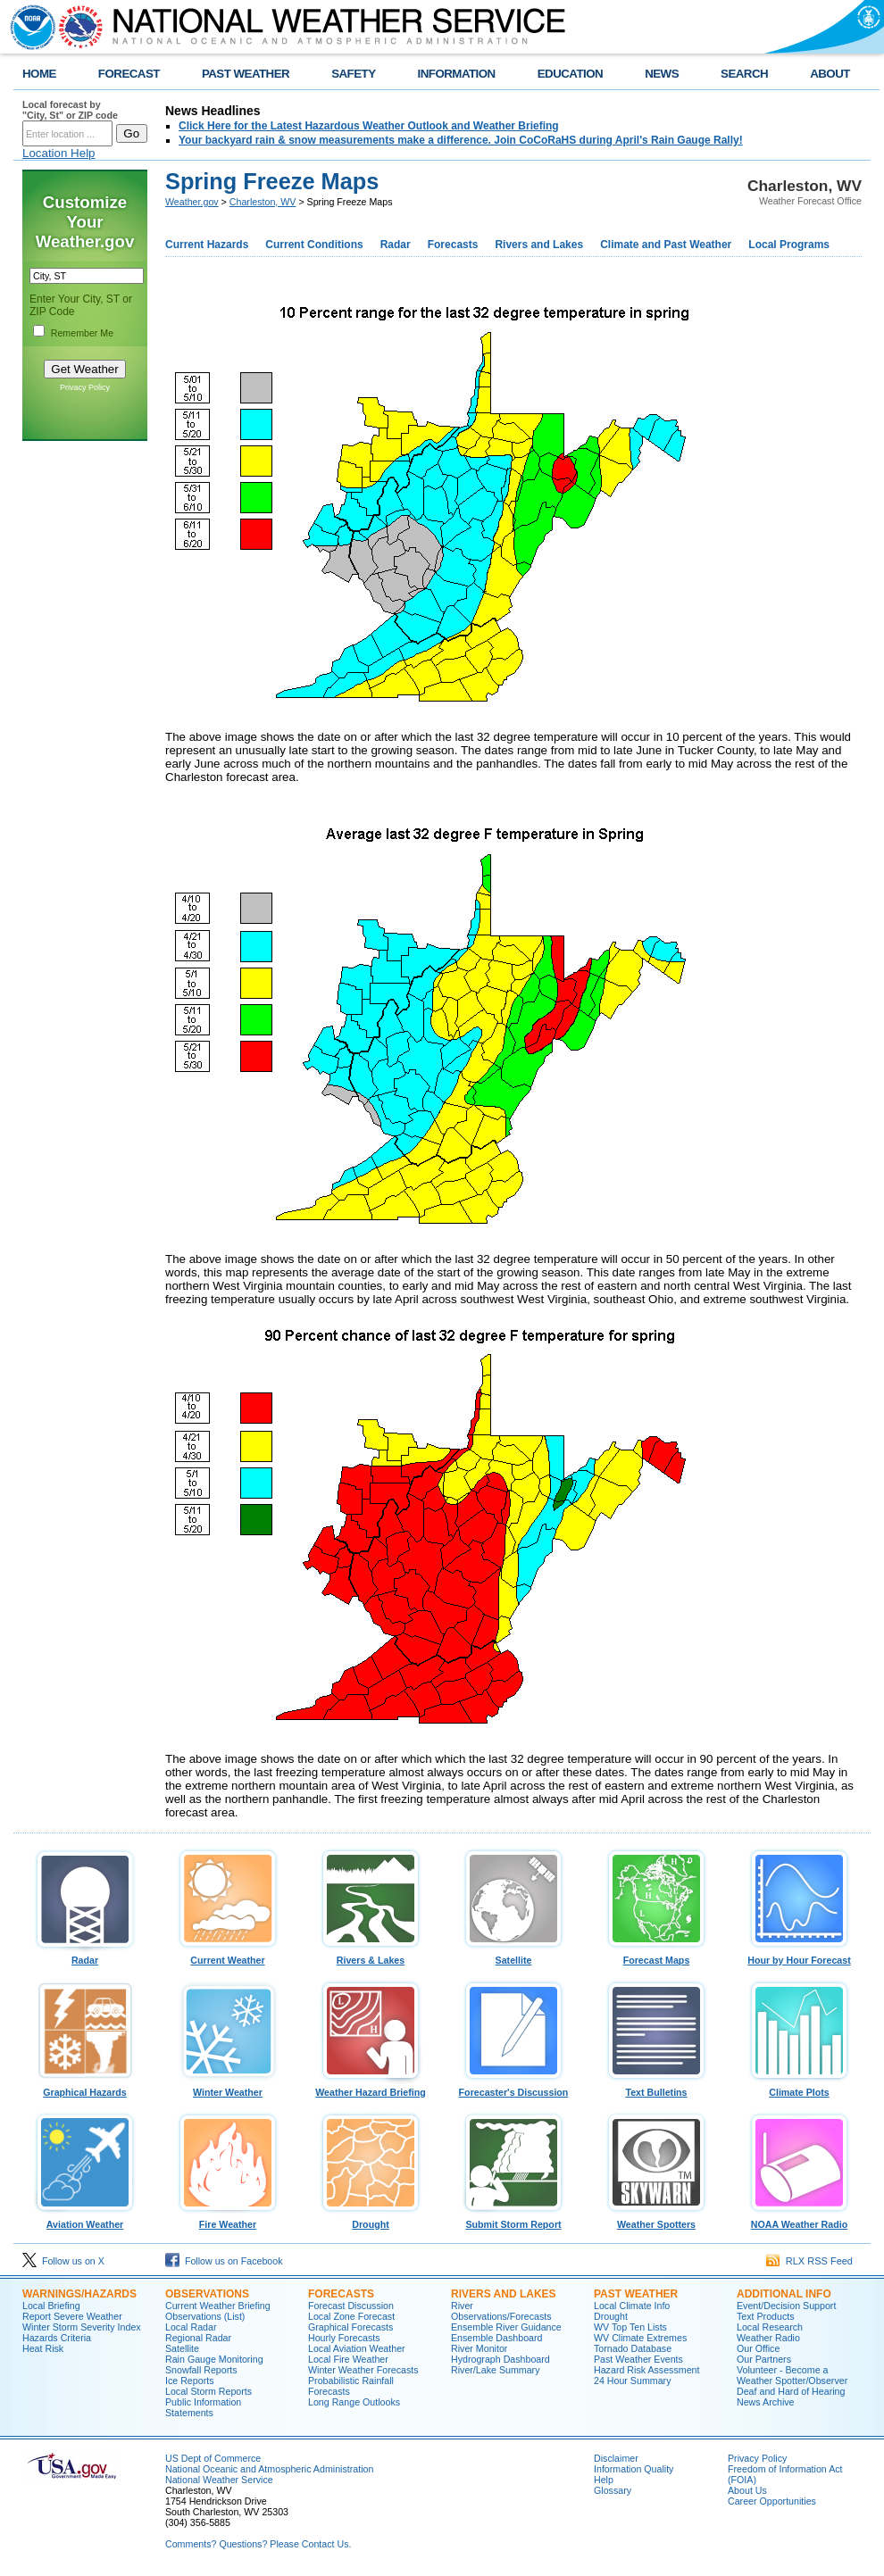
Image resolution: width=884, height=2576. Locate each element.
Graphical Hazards (85, 2088)
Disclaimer (616, 2458)
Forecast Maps (656, 1955)
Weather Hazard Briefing (370, 2088)
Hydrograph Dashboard (500, 2359)
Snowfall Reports (201, 2369)
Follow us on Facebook (224, 2261)
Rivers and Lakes (539, 244)
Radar (395, 244)
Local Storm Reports (208, 2391)
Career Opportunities (772, 2501)
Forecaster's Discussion (513, 2088)
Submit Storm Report (513, 2220)
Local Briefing (51, 2305)
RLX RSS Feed (809, 2261)
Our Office (758, 2348)
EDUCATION (570, 73)
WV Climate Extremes (640, 2337)
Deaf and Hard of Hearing (791, 2391)
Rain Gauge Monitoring (214, 2359)
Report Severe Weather (72, 2316)
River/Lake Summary (495, 2369)
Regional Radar (198, 2337)
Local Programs (789, 244)
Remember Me (82, 333)
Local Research (770, 2327)
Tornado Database (632, 2348)
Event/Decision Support (786, 2305)
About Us (747, 2490)
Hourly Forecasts (344, 2337)
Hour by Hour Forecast (799, 1955)
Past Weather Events (638, 2359)
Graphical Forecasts (350, 2327)
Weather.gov (192, 201)
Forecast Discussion (351, 2305)
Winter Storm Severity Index (81, 2327)
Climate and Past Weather (665, 244)
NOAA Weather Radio (799, 2220)
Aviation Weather (85, 2220)
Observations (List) (205, 2316)
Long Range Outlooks (354, 2402)
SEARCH (744, 73)
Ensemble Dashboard (496, 2337)
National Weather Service (219, 2479)
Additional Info (784, 2294)
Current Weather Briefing (218, 2305)
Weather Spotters (656, 2220)
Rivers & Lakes (370, 1955)
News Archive (766, 2402)
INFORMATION (457, 73)
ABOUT (830, 73)
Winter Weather (227, 2088)
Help (603, 2479)
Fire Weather (227, 2220)
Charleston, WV (262, 201)
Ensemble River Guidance (506, 2327)
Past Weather (636, 2294)
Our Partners (764, 2359)
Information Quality (633, 2469)
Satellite (513, 1955)
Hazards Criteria (56, 2337)
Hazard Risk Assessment (646, 2369)
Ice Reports (189, 2380)
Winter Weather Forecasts (363, 2369)
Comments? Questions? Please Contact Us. (258, 2544)
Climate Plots (799, 2088)
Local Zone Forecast (351, 2316)
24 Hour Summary (632, 2380)
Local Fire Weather (348, 2359)
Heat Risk (42, 2348)
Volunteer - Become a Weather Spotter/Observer (792, 2375)
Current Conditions (314, 244)
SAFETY (353, 73)
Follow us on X (63, 2261)
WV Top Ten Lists (630, 2327)
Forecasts (453, 244)
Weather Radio (768, 2337)
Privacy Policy (85, 387)
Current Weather (227, 1955)
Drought (370, 2220)
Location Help (59, 153)
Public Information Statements (203, 2407)
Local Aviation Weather (356, 2348)
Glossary (612, 2490)
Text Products (766, 2316)
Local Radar (190, 2327)
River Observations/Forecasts (501, 2311)
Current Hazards (206, 244)
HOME (39, 73)
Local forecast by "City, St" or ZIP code (70, 109)
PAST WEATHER (245, 73)
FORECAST (129, 73)
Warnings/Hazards (79, 2294)
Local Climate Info (632, 2305)
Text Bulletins (656, 2088)
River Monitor (479, 2348)
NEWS (662, 73)
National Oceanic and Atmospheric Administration (269, 2469)
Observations (207, 2294)
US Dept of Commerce (213, 2458)
